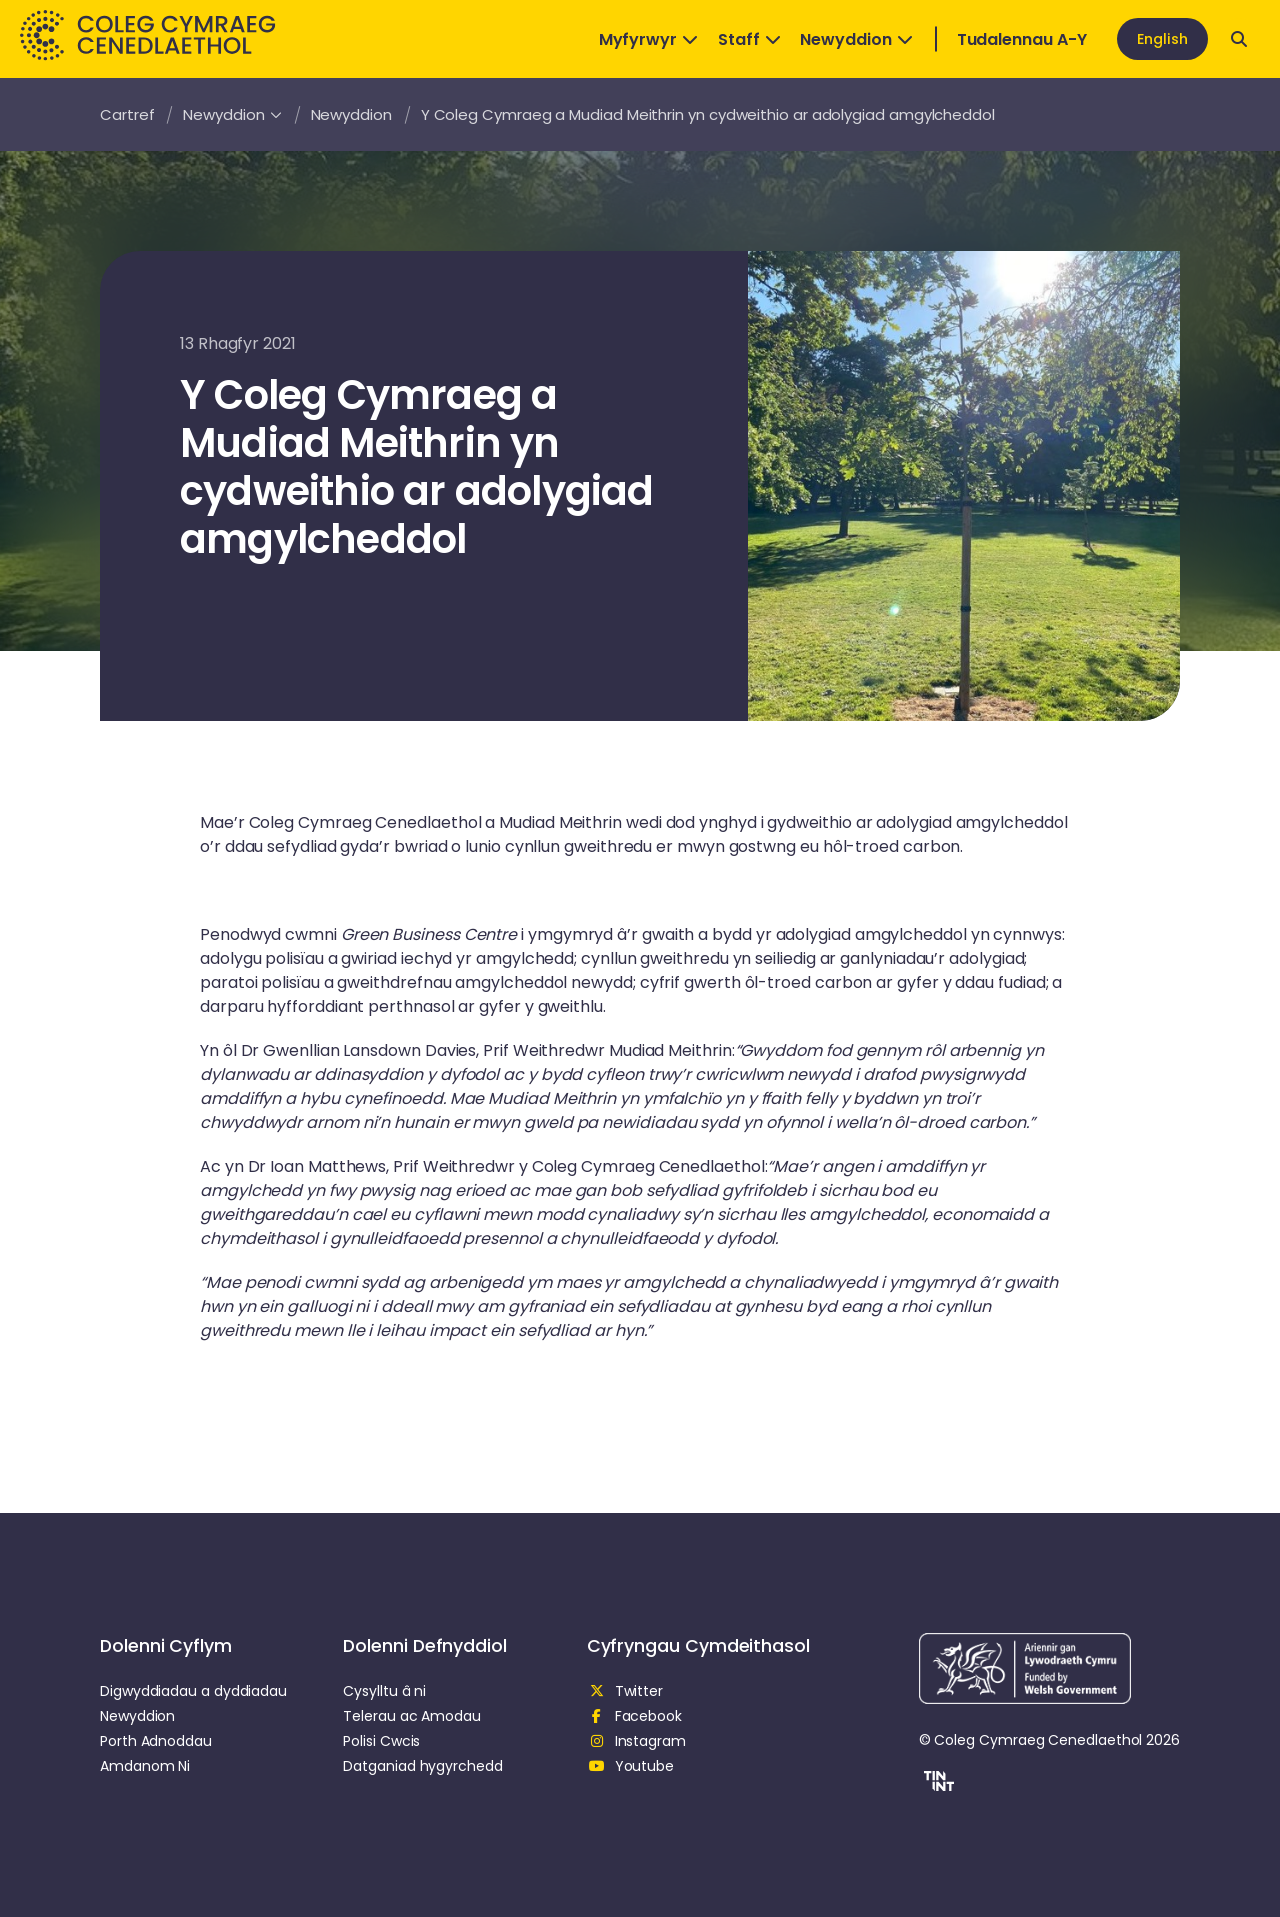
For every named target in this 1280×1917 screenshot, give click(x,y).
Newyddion (232, 114)
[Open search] (1239, 39)
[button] (936, 1784)
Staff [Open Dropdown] (749, 39)
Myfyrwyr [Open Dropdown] (648, 39)
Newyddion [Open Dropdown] (856, 39)
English (1162, 39)
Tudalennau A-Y (1022, 39)
